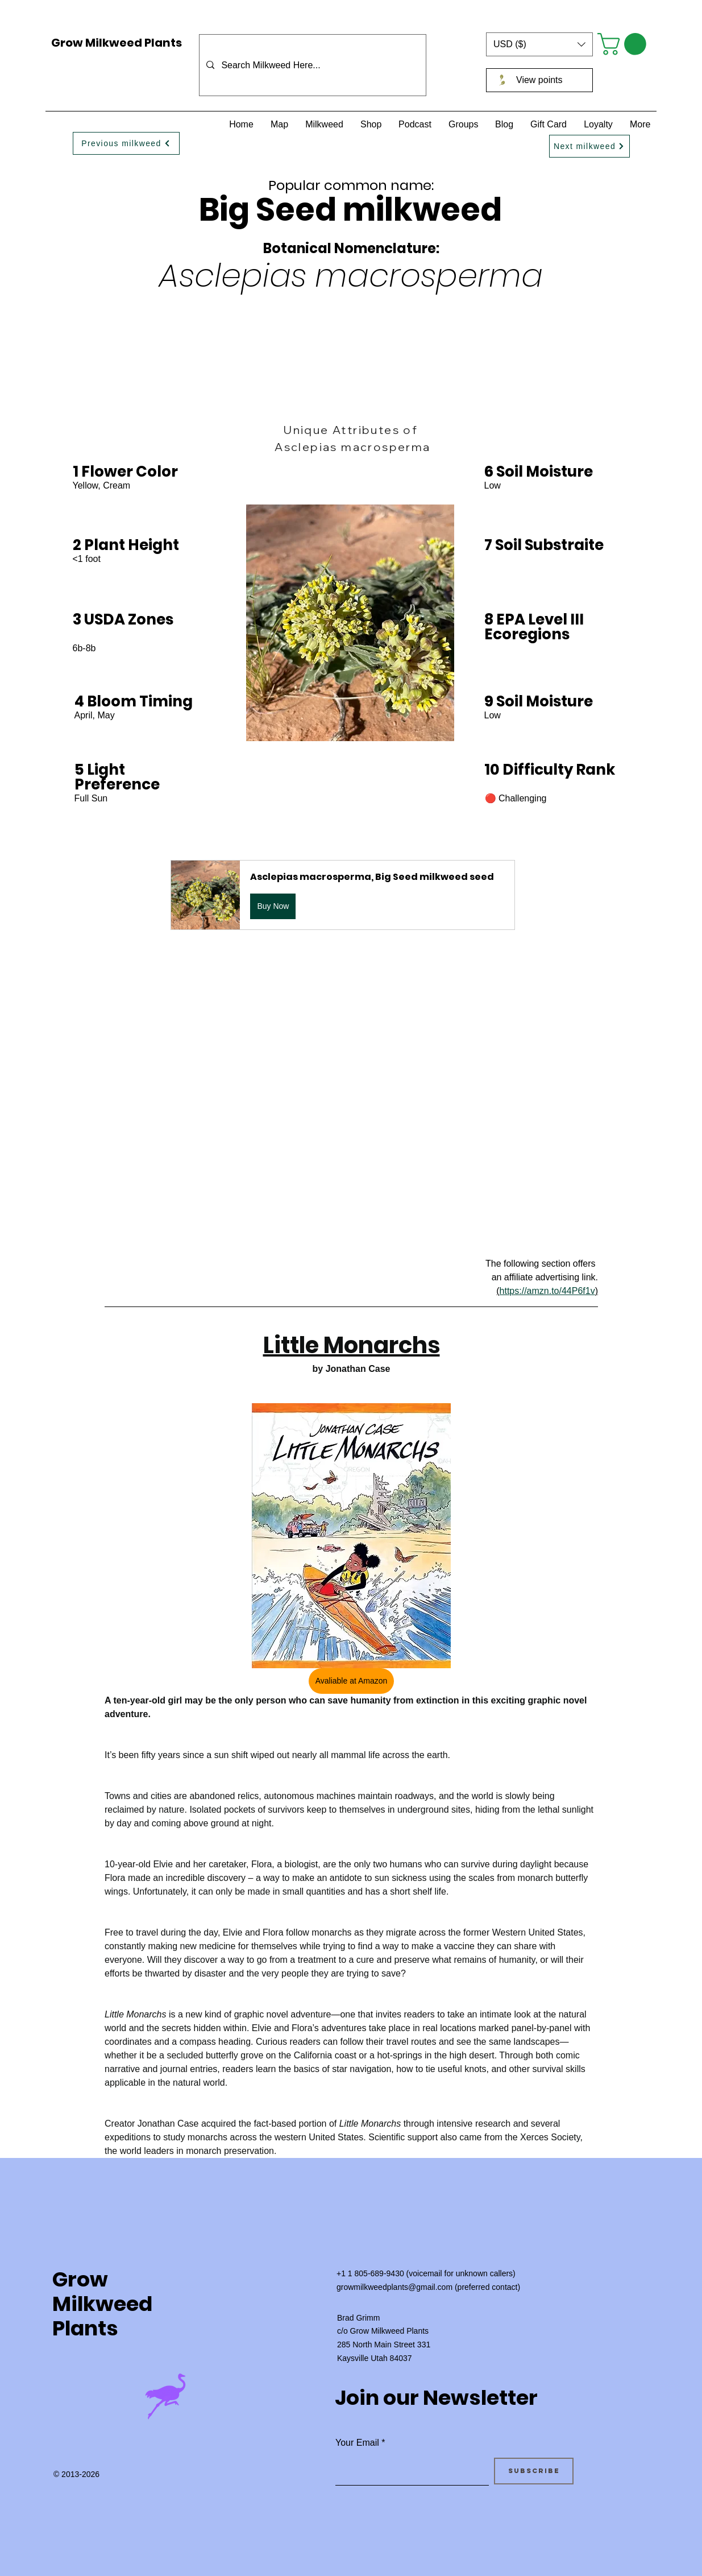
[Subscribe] (534, 2471)
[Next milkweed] (589, 146)
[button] (539, 44)
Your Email (357, 2442)
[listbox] (539, 44)
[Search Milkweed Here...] (311, 65)
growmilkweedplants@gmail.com (394, 2287)
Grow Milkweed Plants (116, 43)
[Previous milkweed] (126, 143)
